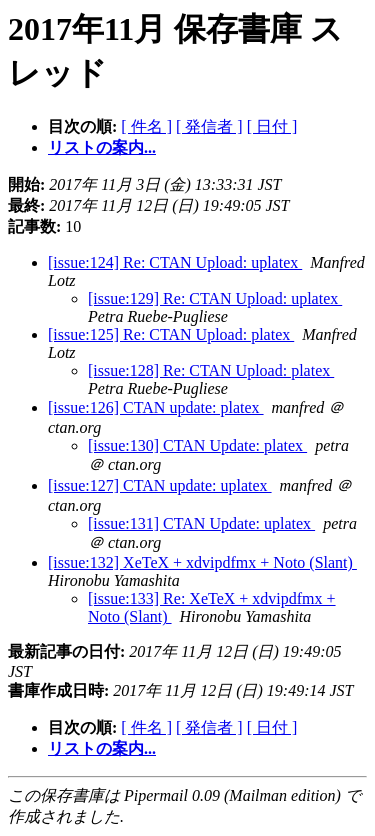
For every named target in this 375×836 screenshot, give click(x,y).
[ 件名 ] (146, 126)
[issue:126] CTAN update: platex (156, 407)
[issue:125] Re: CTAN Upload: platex (171, 334)
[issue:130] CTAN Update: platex (197, 445)
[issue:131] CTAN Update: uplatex (201, 523)
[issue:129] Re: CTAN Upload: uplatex (215, 298)
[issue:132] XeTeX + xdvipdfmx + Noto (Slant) (202, 562)
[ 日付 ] (272, 126)
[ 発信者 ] (209, 126)
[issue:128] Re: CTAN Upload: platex (211, 370)
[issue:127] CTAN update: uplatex (160, 485)
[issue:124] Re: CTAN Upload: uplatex (175, 262)
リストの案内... (102, 147)
